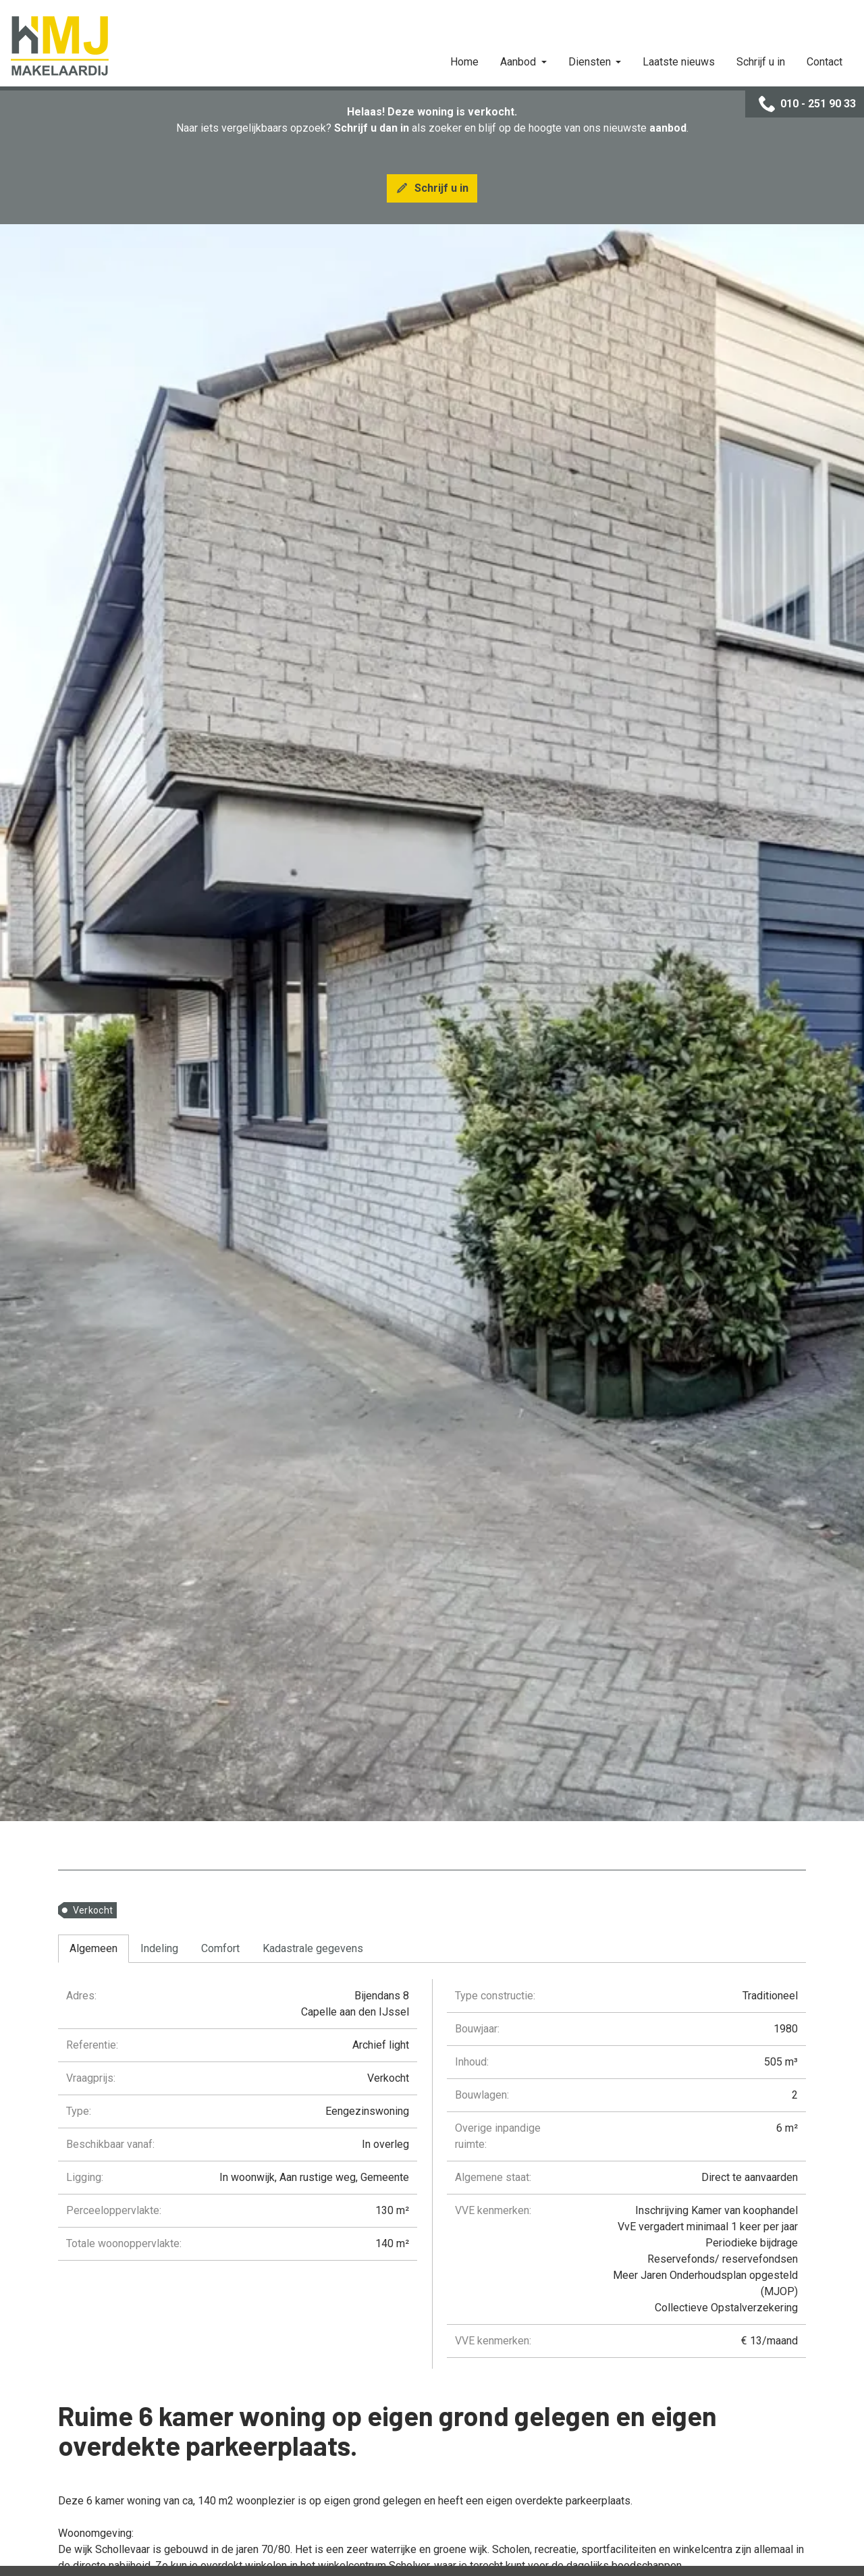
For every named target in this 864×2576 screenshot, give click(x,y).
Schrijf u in (760, 61)
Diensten (591, 61)
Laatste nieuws (679, 61)
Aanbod (519, 61)
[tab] (93, 1949)
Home (464, 61)
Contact (824, 61)
